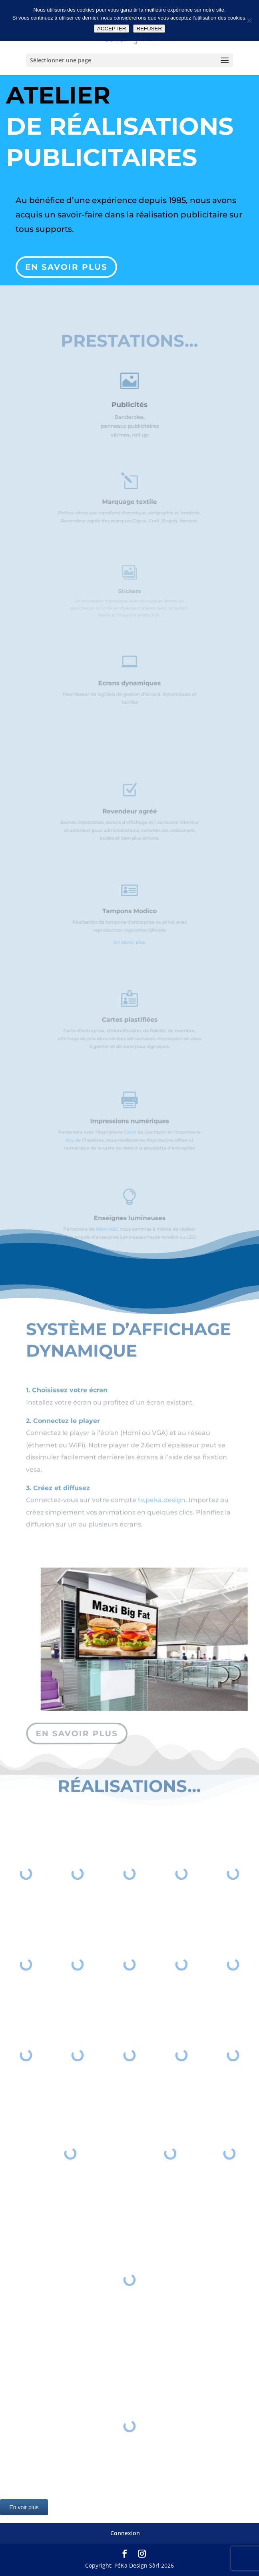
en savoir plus (77, 1734)
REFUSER (149, 29)
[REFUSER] (249, 20)
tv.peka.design (161, 1510)
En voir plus (23, 2507)
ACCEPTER (111, 29)
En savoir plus (67, 264)
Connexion (125, 2533)
